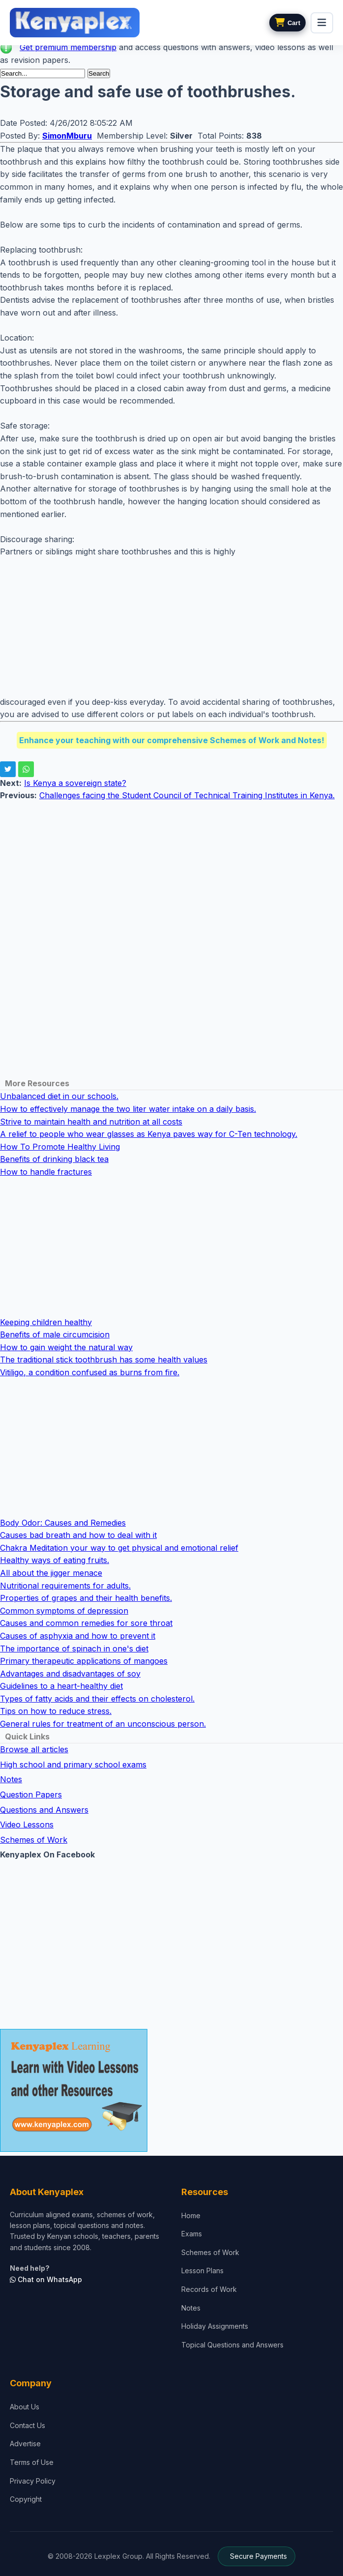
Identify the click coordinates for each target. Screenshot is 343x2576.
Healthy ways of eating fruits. (54, 1560)
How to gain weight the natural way (66, 1347)
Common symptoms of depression (64, 1611)
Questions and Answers (44, 1810)
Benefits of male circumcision (55, 1334)
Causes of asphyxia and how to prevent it (77, 1636)
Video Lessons (27, 1824)
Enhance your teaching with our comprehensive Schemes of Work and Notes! (171, 740)
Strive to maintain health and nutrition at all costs (91, 1122)
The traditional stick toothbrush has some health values (103, 1359)
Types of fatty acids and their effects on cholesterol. (97, 1699)
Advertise (25, 2443)
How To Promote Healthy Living (60, 1147)
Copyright (26, 2499)
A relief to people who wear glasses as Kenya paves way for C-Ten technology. (148, 1134)
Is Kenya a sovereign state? (75, 783)
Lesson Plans (202, 2270)
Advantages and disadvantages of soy (70, 1674)
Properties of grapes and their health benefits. (86, 1598)
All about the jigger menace (51, 1573)
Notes (11, 1779)
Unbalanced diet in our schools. (59, 1096)
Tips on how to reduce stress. (56, 1711)
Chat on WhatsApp (46, 2279)
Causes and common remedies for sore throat (86, 1623)
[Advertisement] (171, 627)
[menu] (322, 22)
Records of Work (209, 2289)
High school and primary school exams (73, 1764)
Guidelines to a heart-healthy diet (61, 1686)
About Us (24, 2406)
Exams (191, 2233)
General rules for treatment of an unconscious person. (103, 1724)
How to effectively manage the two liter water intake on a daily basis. (128, 1109)
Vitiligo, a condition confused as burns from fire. (89, 1372)
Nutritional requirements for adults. (65, 1586)
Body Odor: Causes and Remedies (63, 1523)
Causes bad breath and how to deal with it (78, 1535)
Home (190, 2215)
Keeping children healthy (46, 1322)
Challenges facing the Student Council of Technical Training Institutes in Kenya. (187, 795)
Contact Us (27, 2425)
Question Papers (31, 1794)
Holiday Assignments (214, 2326)
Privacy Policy (33, 2481)
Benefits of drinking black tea (54, 1159)
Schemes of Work (33, 1840)
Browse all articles (34, 1749)
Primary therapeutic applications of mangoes (84, 1661)
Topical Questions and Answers (232, 2345)
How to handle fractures (46, 1172)
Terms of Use (32, 2462)
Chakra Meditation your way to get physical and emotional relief (119, 1548)
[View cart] (287, 22)
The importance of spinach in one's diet (74, 1648)
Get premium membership (68, 47)
